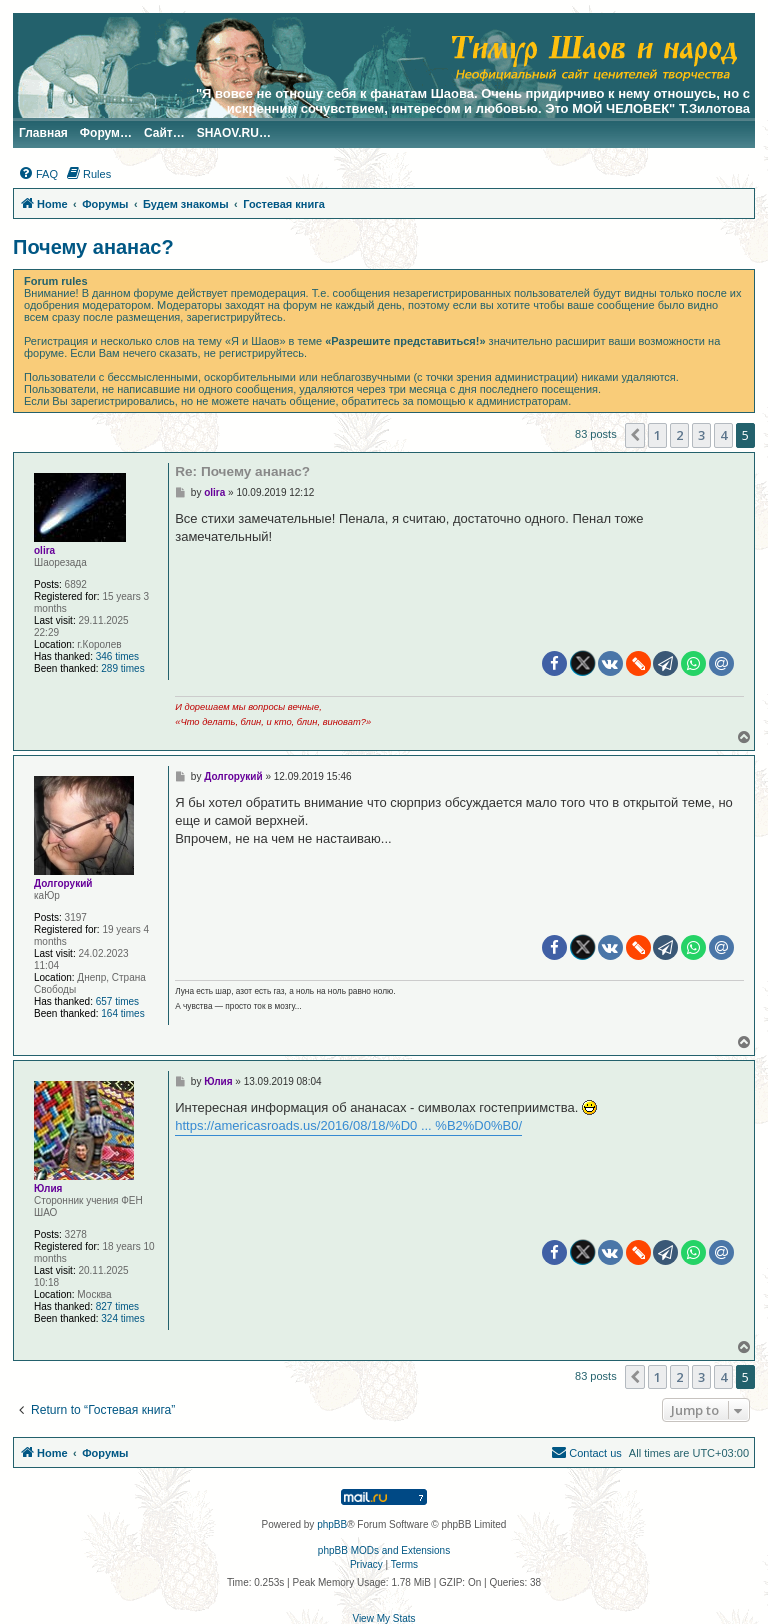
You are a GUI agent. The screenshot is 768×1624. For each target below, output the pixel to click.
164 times (122, 1013)
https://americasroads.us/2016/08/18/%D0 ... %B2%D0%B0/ (348, 1125)
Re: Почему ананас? (242, 471)
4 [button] (723, 435)
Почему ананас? (93, 247)
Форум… (106, 133)
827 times (117, 1306)
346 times (117, 656)
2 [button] (679, 435)
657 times (117, 1001)
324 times (122, 1318)
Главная (43, 133)
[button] (635, 435)
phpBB (332, 1524)
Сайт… (164, 133)
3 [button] (701, 435)
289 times (122, 668)
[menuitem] (38, 174)
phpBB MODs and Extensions (384, 1550)
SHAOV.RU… (234, 133)
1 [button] (657, 435)
